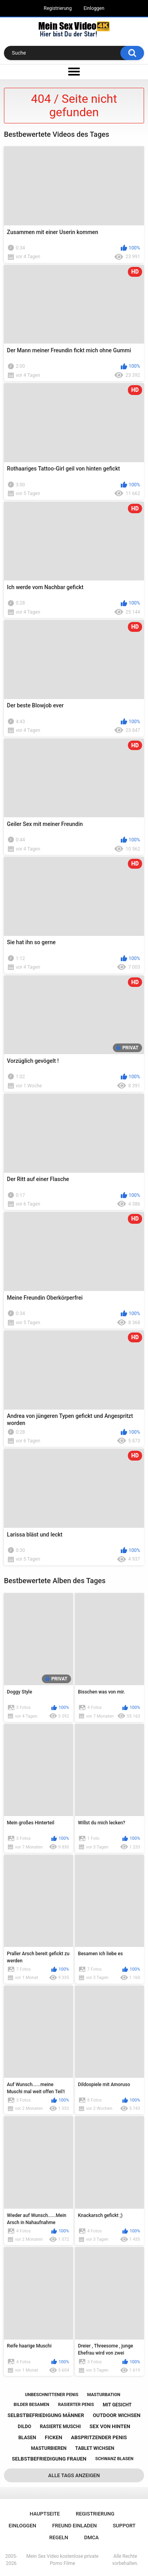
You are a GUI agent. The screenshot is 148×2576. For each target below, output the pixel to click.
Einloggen (94, 8)
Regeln (58, 2537)
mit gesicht (117, 2405)
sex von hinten (110, 2426)
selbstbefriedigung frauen (49, 2459)
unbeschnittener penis (51, 2394)
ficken (53, 2437)
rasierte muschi (60, 2426)
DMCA (91, 2537)
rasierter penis (76, 2404)
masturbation (103, 2394)
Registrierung (58, 8)
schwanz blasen (114, 2458)
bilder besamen (31, 2404)
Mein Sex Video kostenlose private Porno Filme (62, 2559)
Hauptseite (45, 2514)
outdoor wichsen (117, 2415)
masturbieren (49, 2448)
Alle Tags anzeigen (74, 2475)
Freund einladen (74, 2526)
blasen (27, 2437)
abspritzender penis (99, 2437)
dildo (24, 2426)
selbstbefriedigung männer (45, 2415)
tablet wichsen (94, 2448)
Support (124, 2526)
